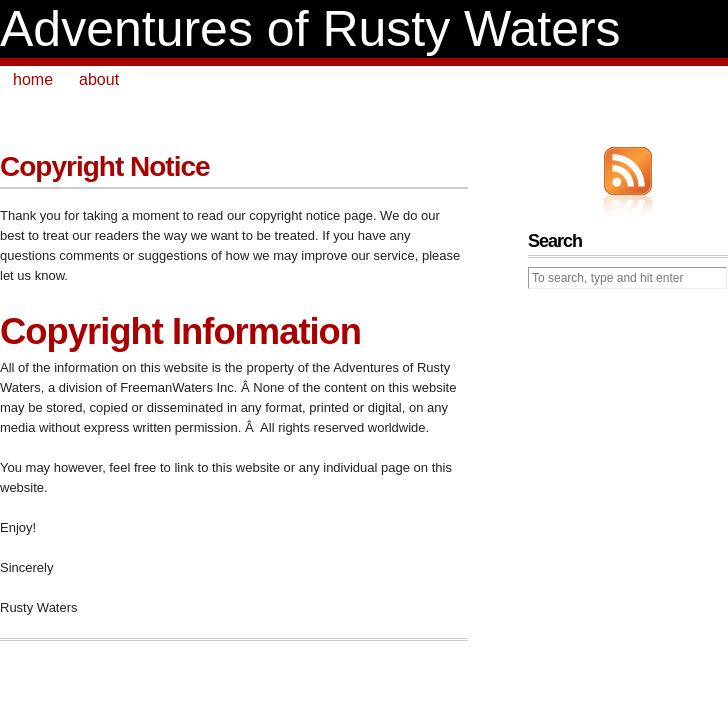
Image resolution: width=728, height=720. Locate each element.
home (33, 79)
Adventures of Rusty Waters (310, 29)
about (99, 79)
